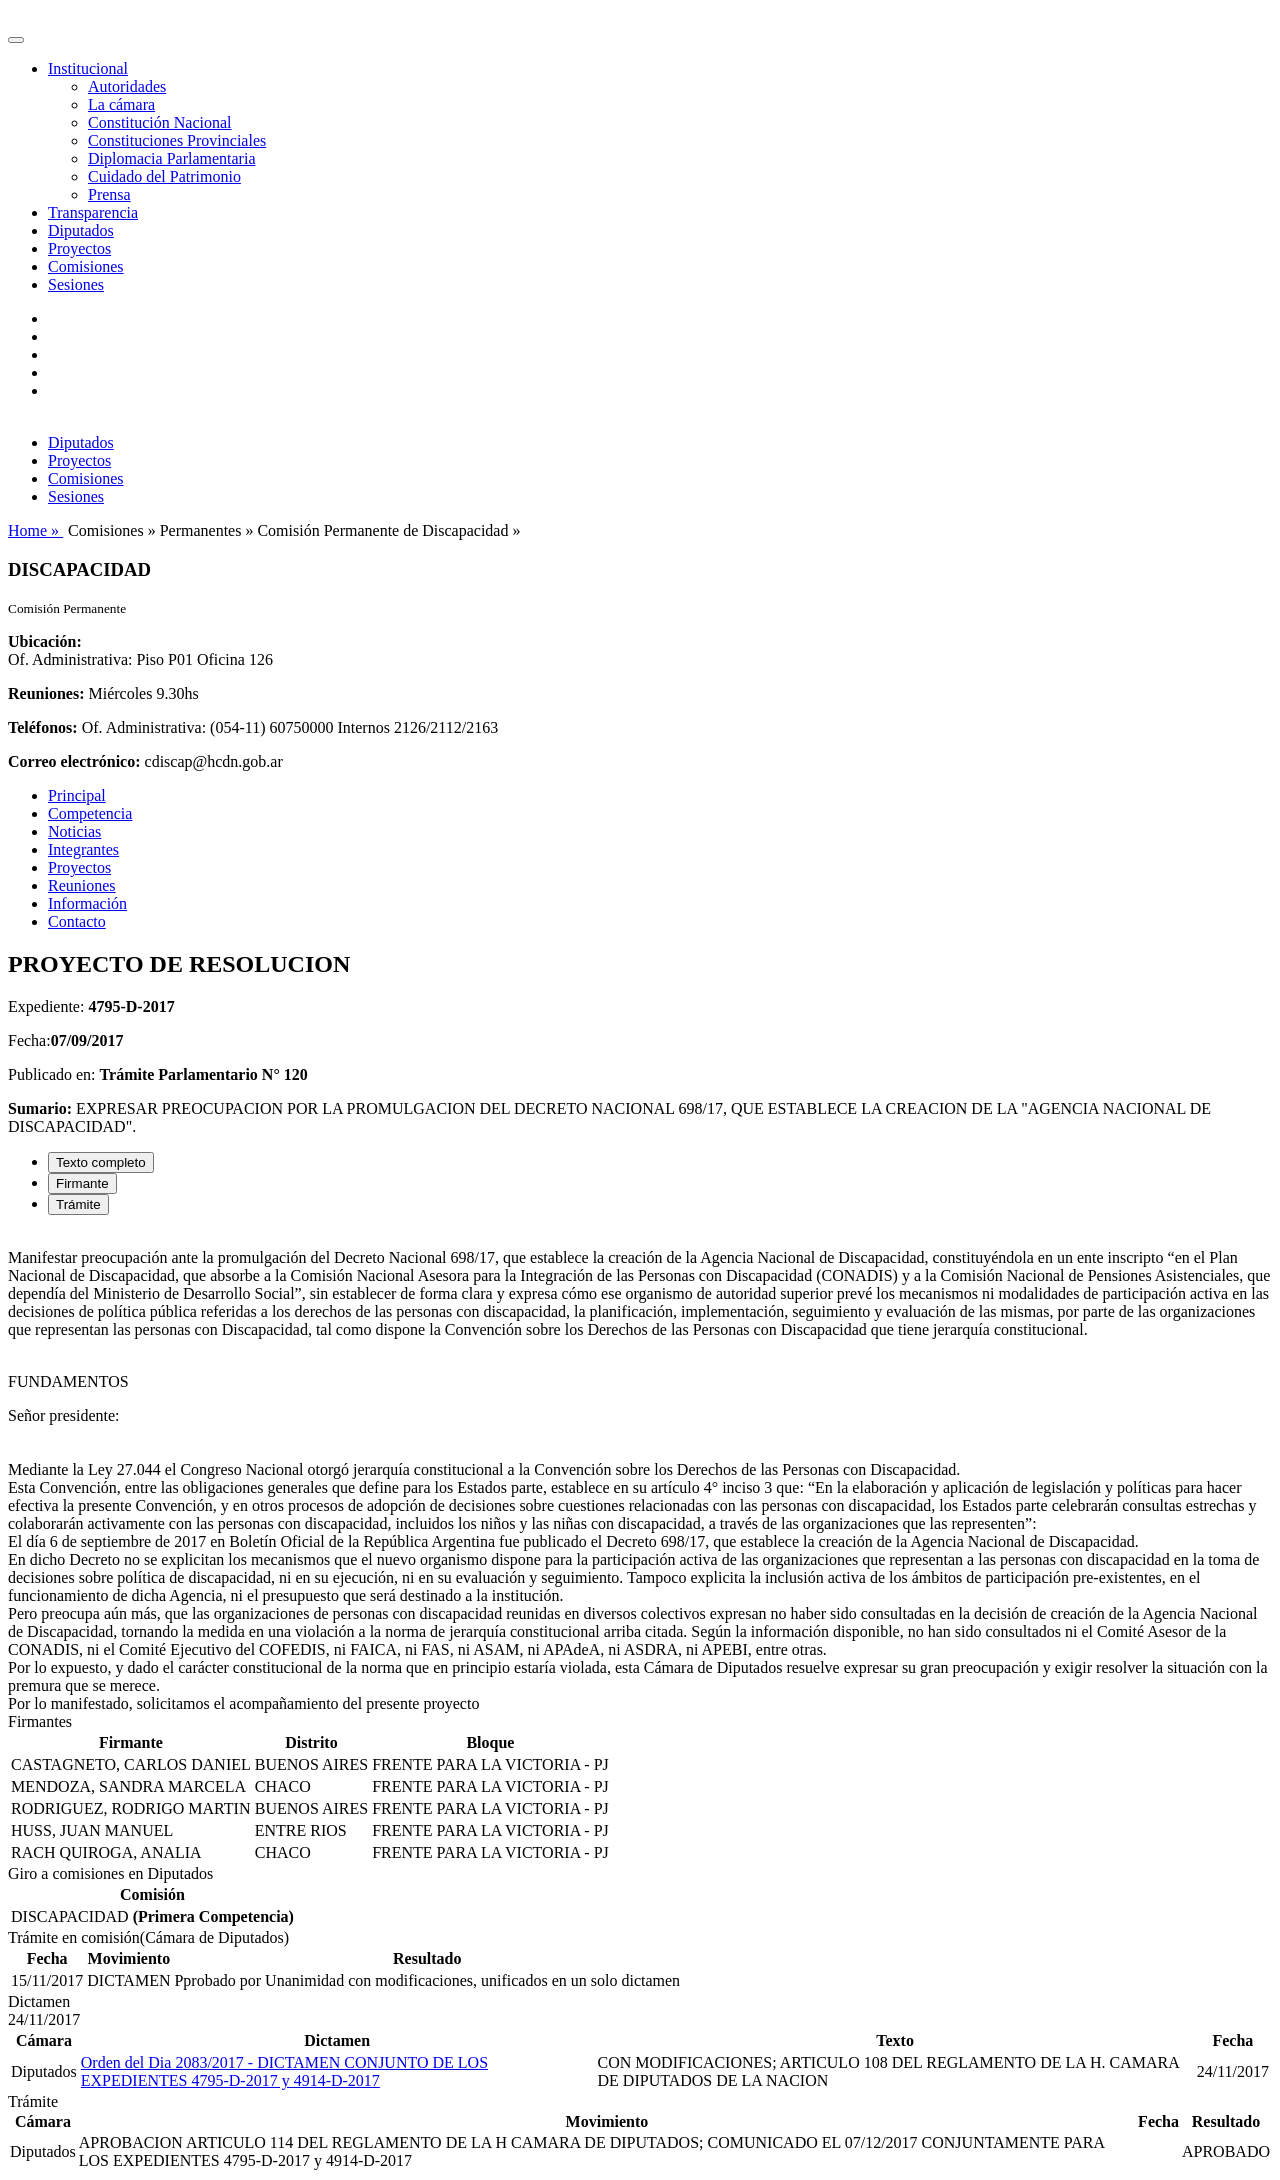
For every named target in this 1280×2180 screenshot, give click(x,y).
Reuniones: (46, 693)
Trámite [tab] (78, 1204)
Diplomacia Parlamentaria (171, 158)
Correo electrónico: (74, 761)
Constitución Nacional (160, 122)
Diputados (81, 230)
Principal (77, 795)
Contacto (77, 921)
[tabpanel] (640, 1472)
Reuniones (82, 885)
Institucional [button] (88, 68)
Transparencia (93, 212)
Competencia (90, 813)
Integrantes (83, 849)
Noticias (74, 831)
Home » (35, 530)
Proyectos (79, 248)
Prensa (109, 194)
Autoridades (127, 86)
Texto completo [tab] (101, 1162)
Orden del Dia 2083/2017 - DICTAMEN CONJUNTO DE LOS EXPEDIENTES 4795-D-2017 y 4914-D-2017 (284, 2071)
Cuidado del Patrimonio (164, 176)
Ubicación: (45, 641)
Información (87, 903)
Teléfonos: (43, 727)
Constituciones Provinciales (177, 140)
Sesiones (76, 284)
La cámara (121, 104)
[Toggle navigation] (16, 40)
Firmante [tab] (82, 1183)
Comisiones (86, 266)
